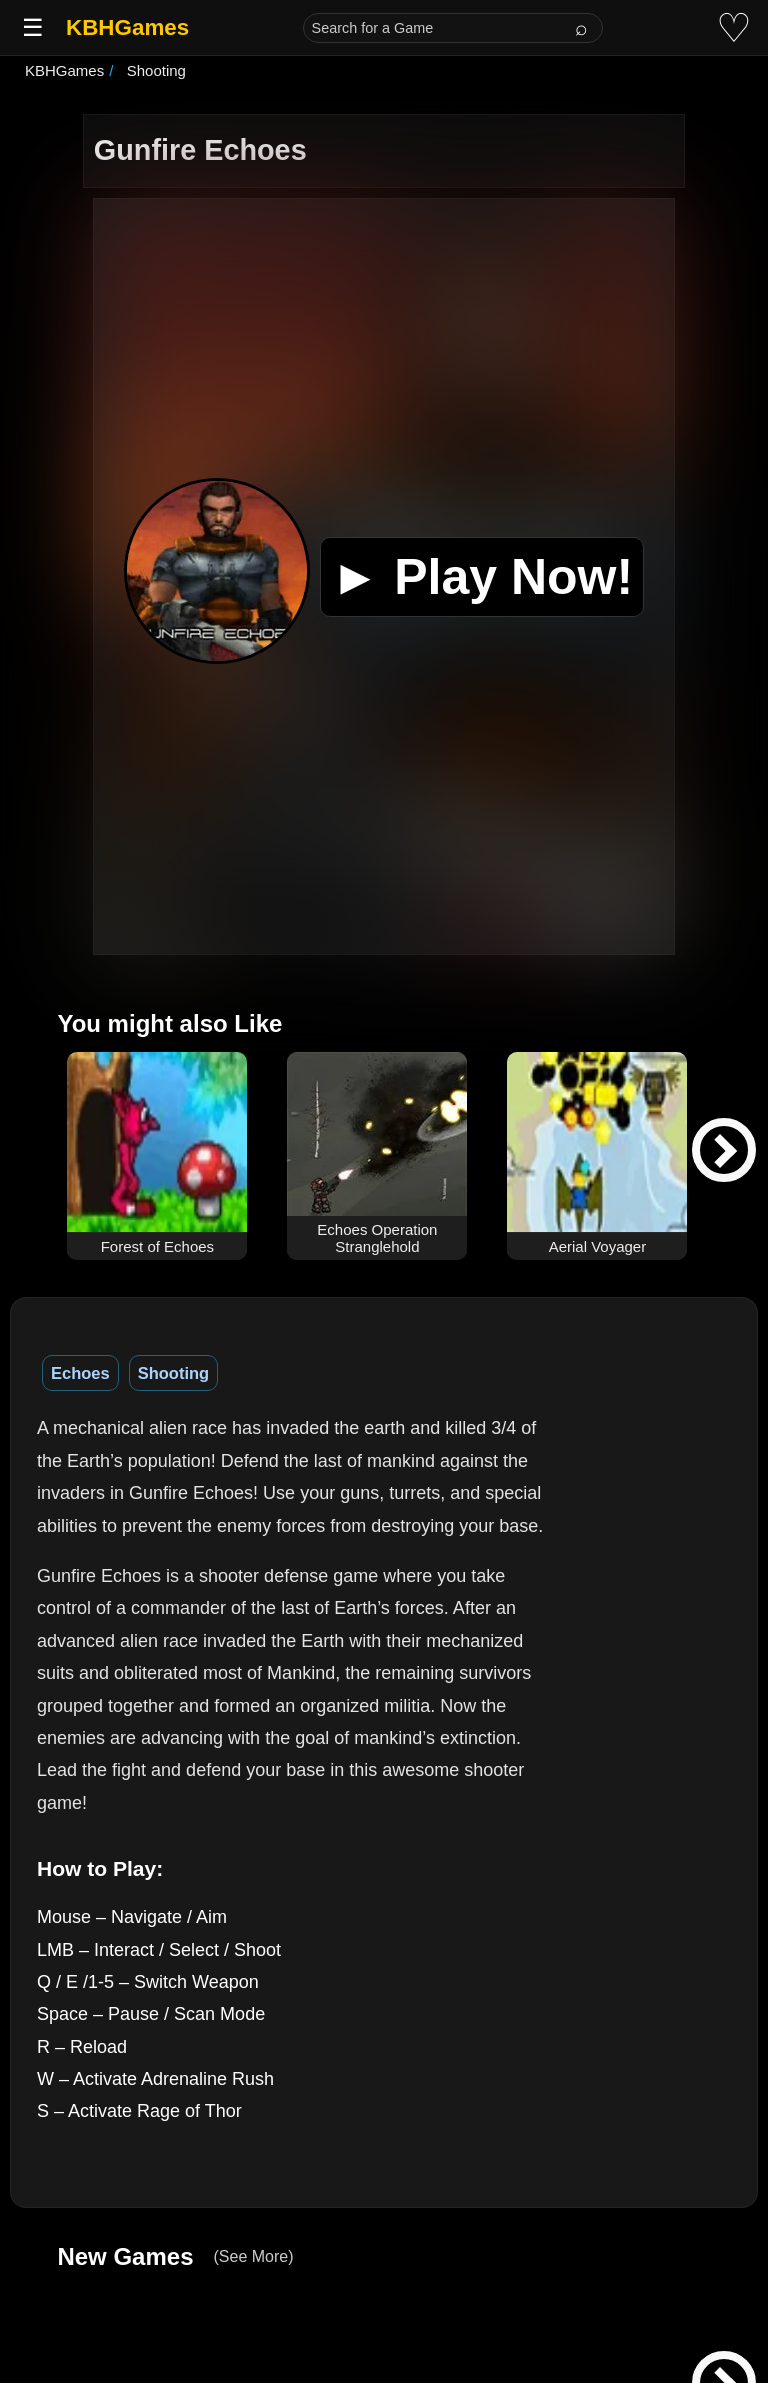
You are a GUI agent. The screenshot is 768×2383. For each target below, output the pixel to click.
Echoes (80, 1373)
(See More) (253, 2256)
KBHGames (127, 27)
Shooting (173, 1373)
